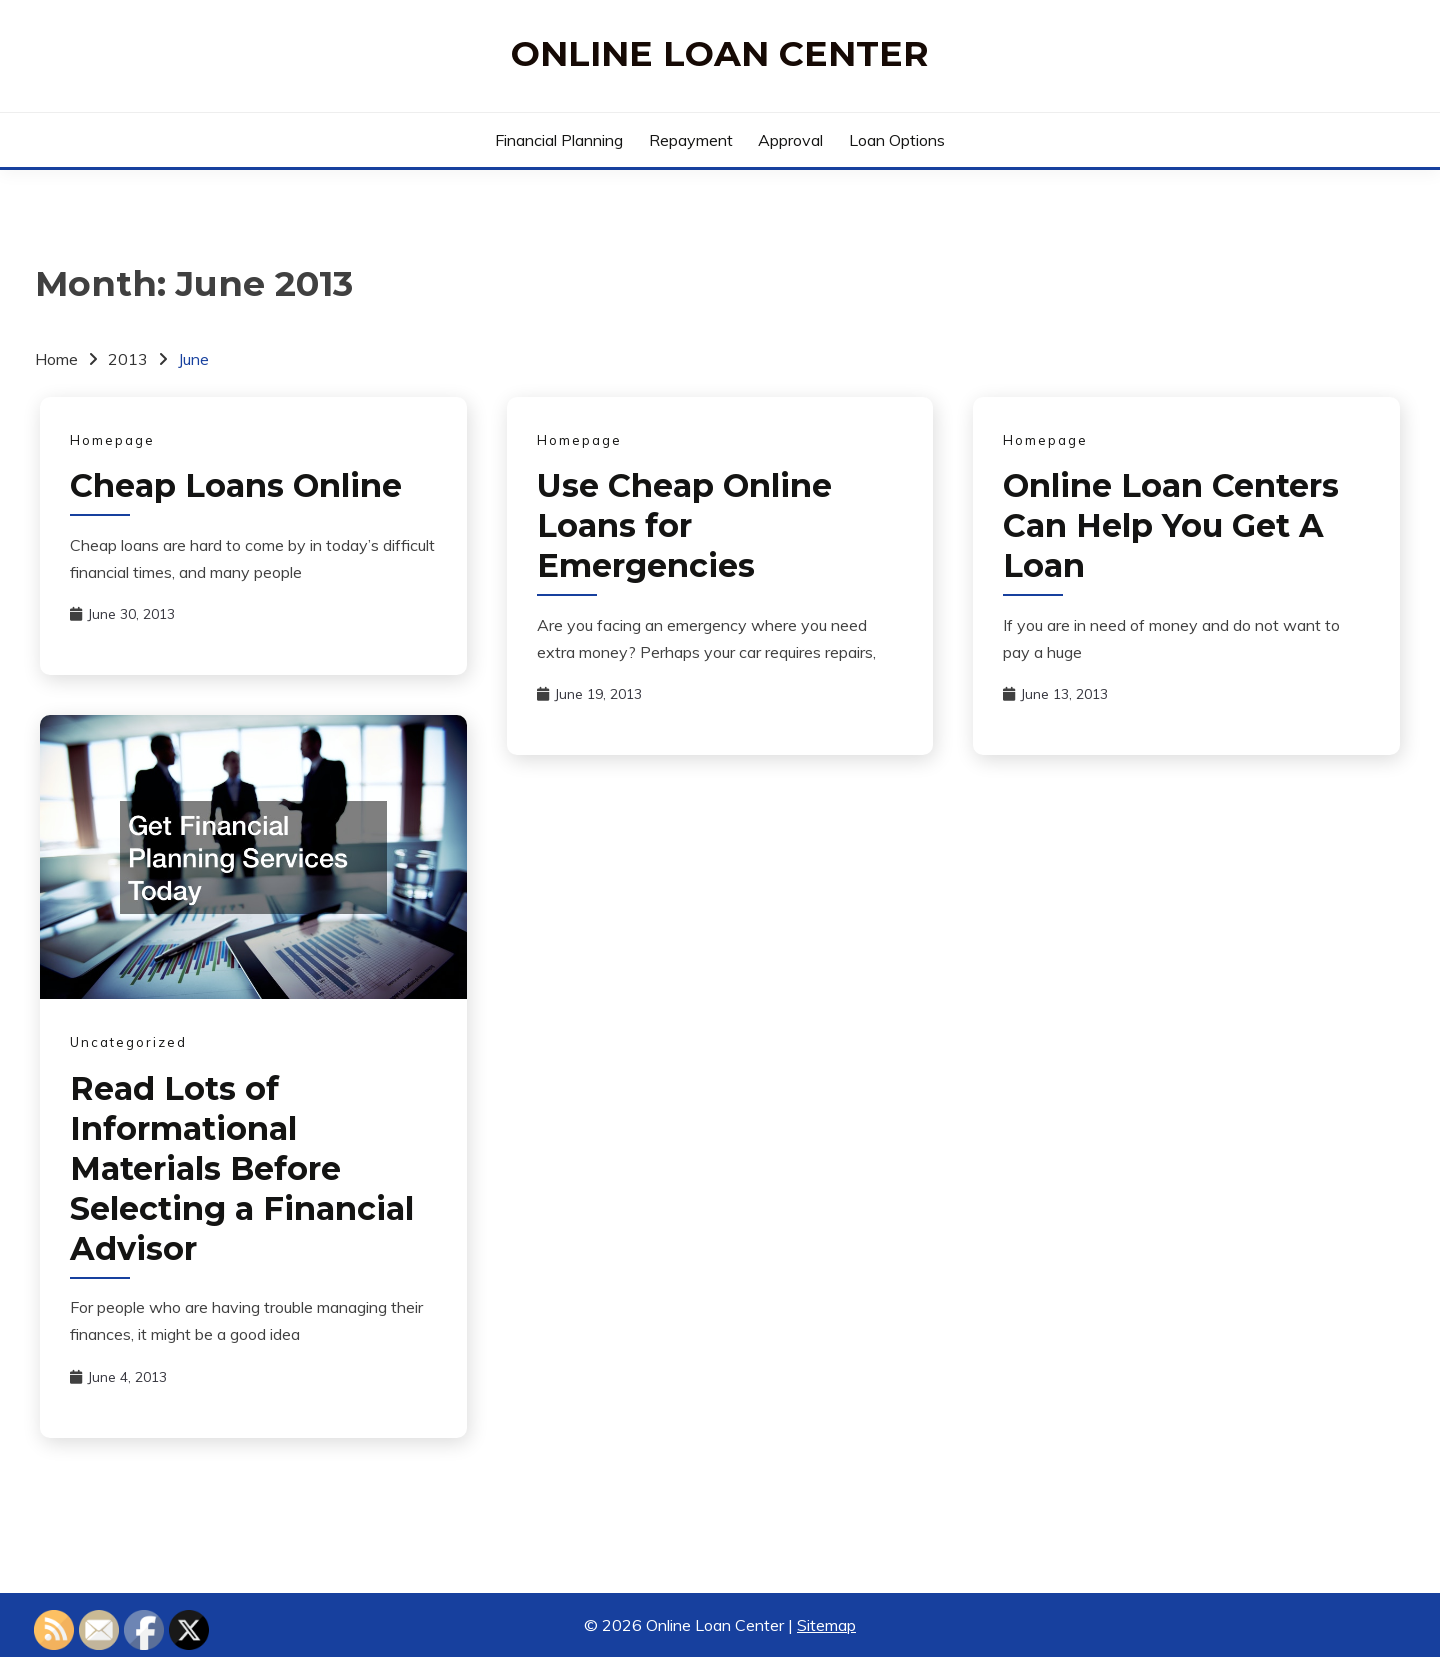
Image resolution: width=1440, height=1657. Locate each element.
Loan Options (897, 140)
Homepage (112, 440)
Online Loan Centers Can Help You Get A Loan (1171, 525)
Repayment (691, 140)
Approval (790, 140)
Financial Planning (559, 140)
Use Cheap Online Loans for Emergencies (684, 525)
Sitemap (826, 1625)
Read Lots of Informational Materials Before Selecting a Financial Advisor (242, 1168)
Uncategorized (128, 1042)
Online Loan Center (720, 53)
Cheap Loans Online (236, 485)
